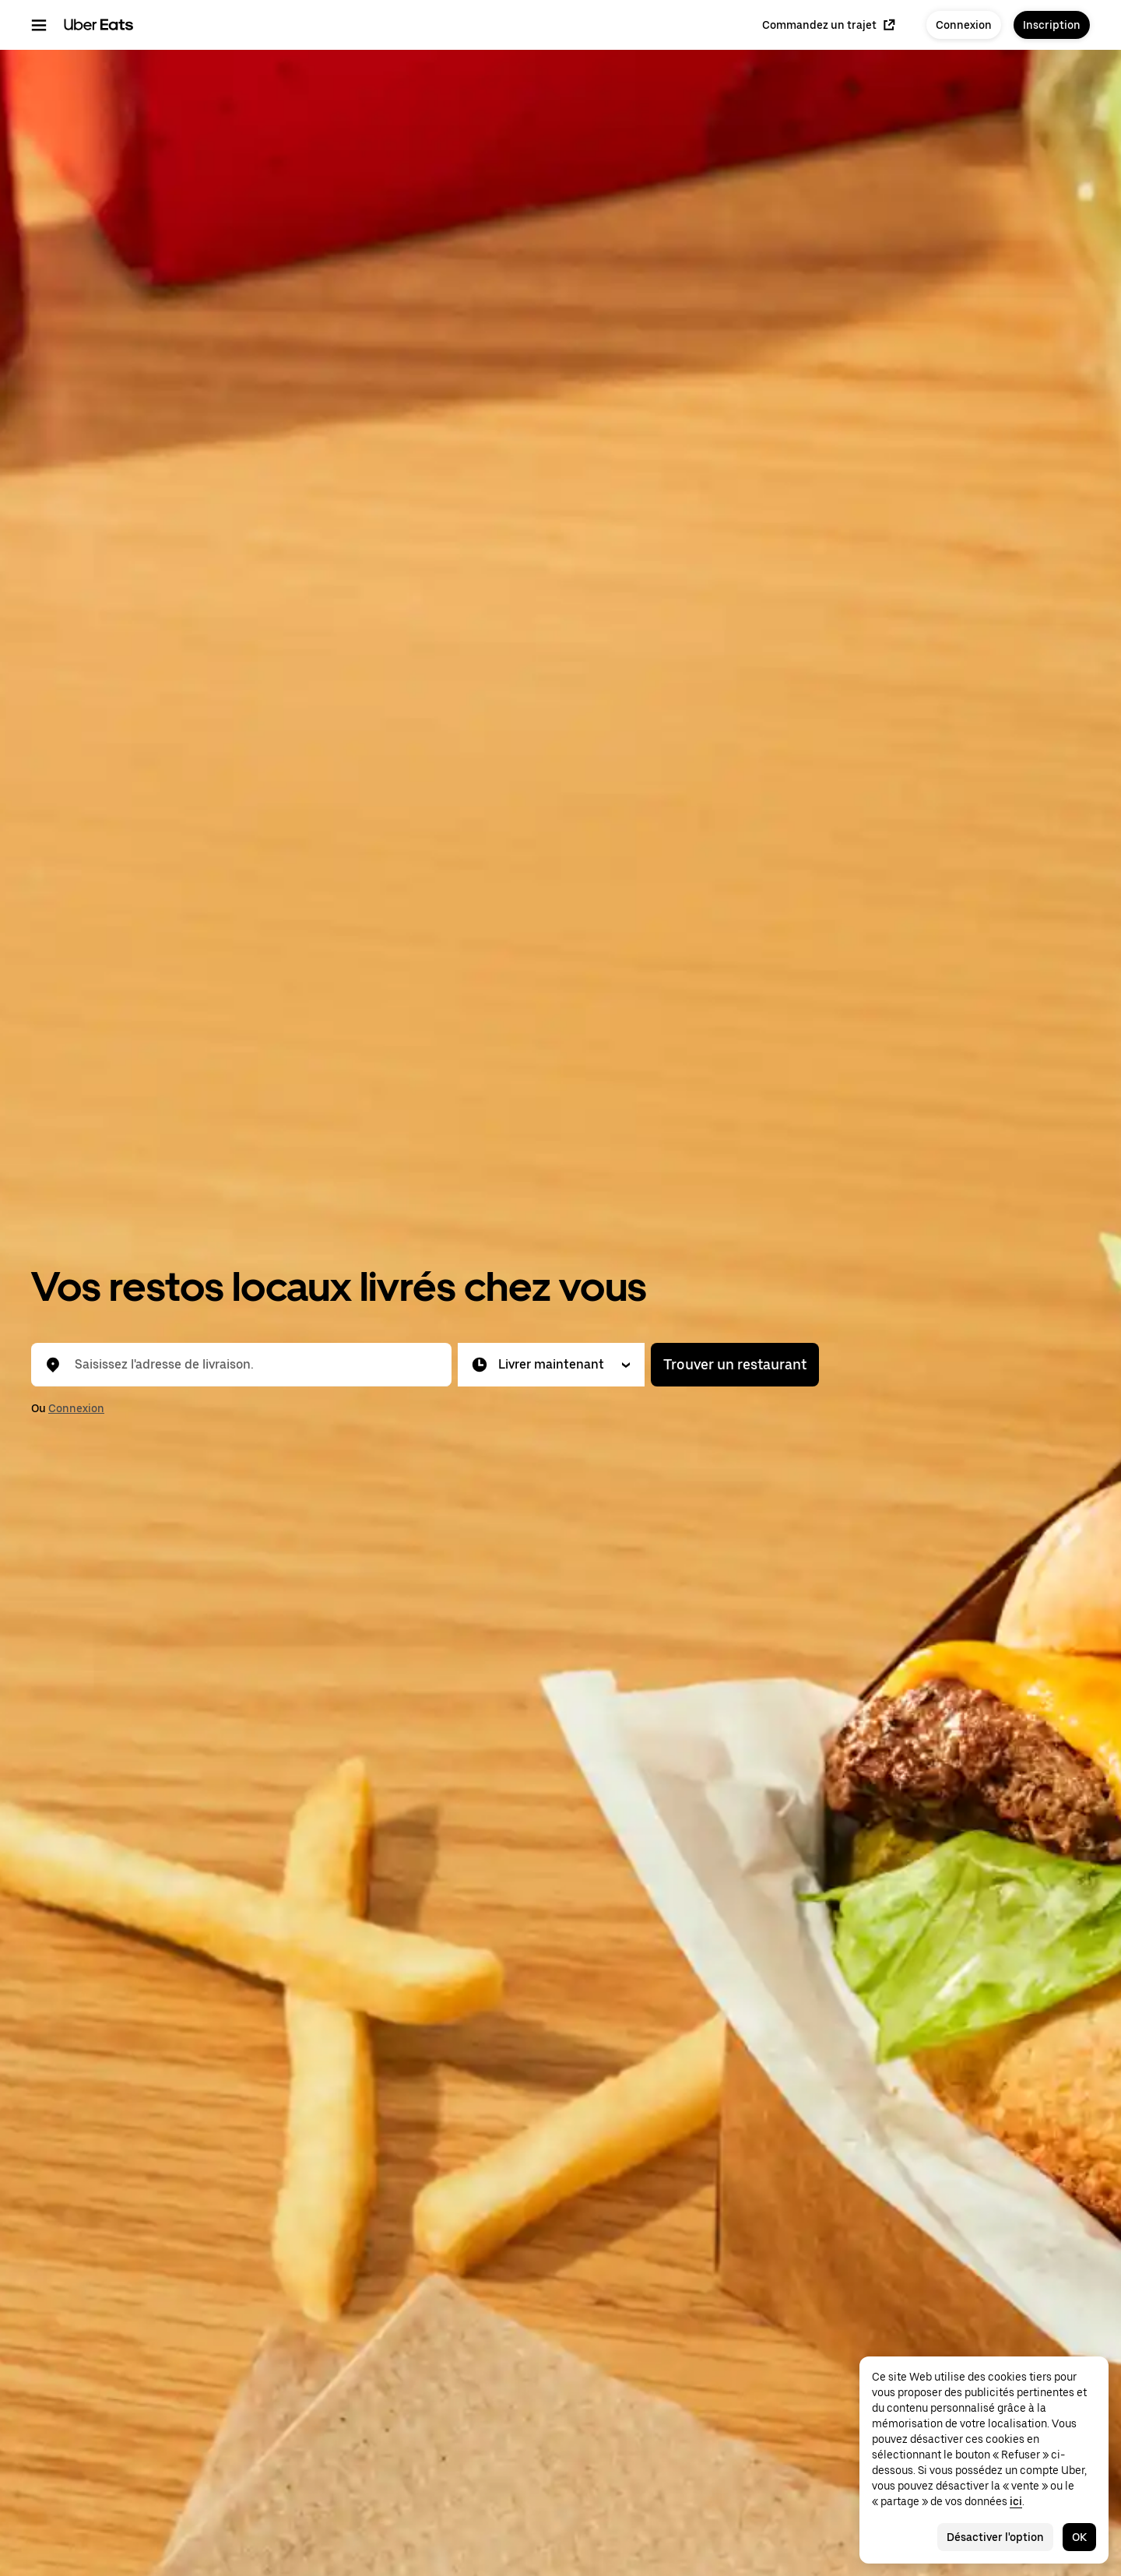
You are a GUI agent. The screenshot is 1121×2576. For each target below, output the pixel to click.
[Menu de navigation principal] (39, 25)
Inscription (1052, 25)
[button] (551, 1364)
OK (1079, 2537)
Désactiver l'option (995, 2537)
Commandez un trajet (828, 25)
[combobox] (254, 1364)
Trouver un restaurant (734, 1364)
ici (1016, 2501)
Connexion (964, 25)
